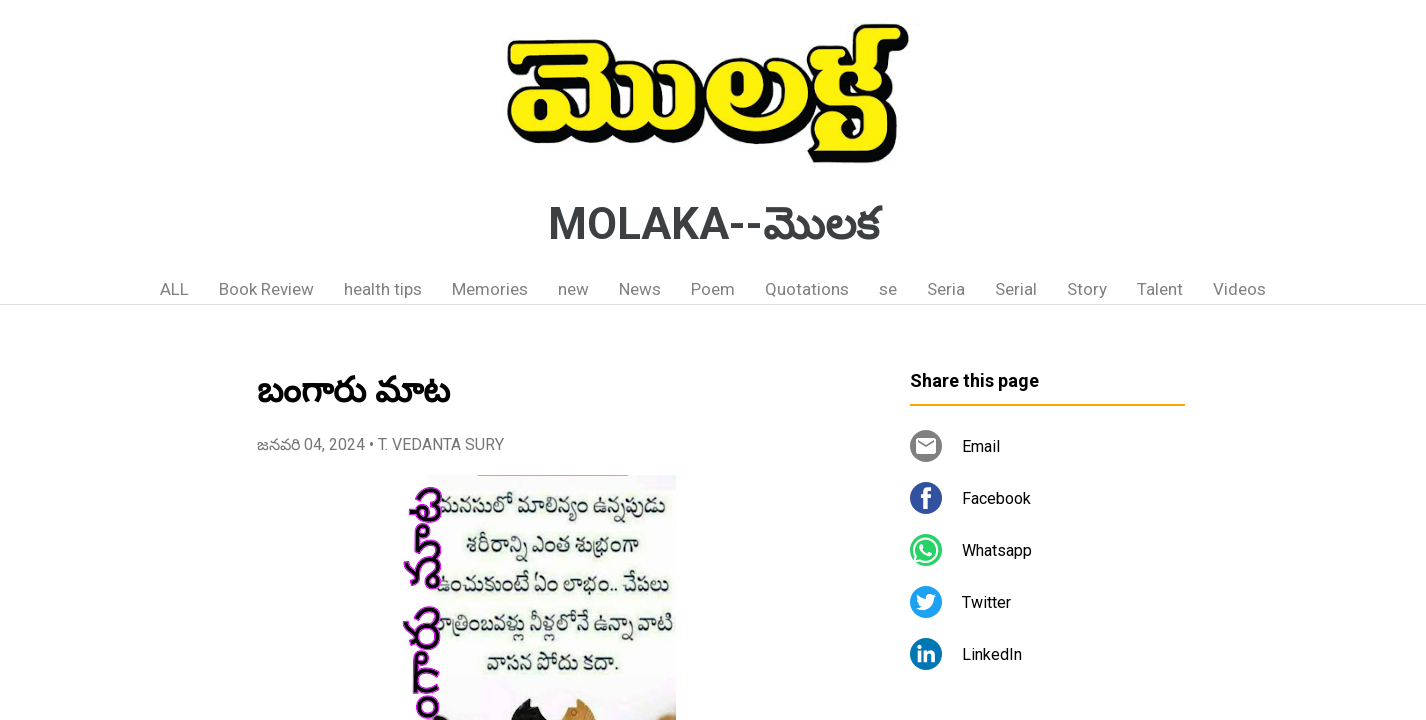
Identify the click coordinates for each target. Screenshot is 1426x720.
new (573, 289)
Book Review (266, 289)
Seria (946, 289)
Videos (1239, 289)
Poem (713, 289)
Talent (1160, 289)
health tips (383, 289)
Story (1087, 289)
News (640, 289)
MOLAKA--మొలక (713, 224)
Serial (1016, 289)
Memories (490, 289)
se (888, 289)
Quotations (807, 289)
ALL (174, 289)
